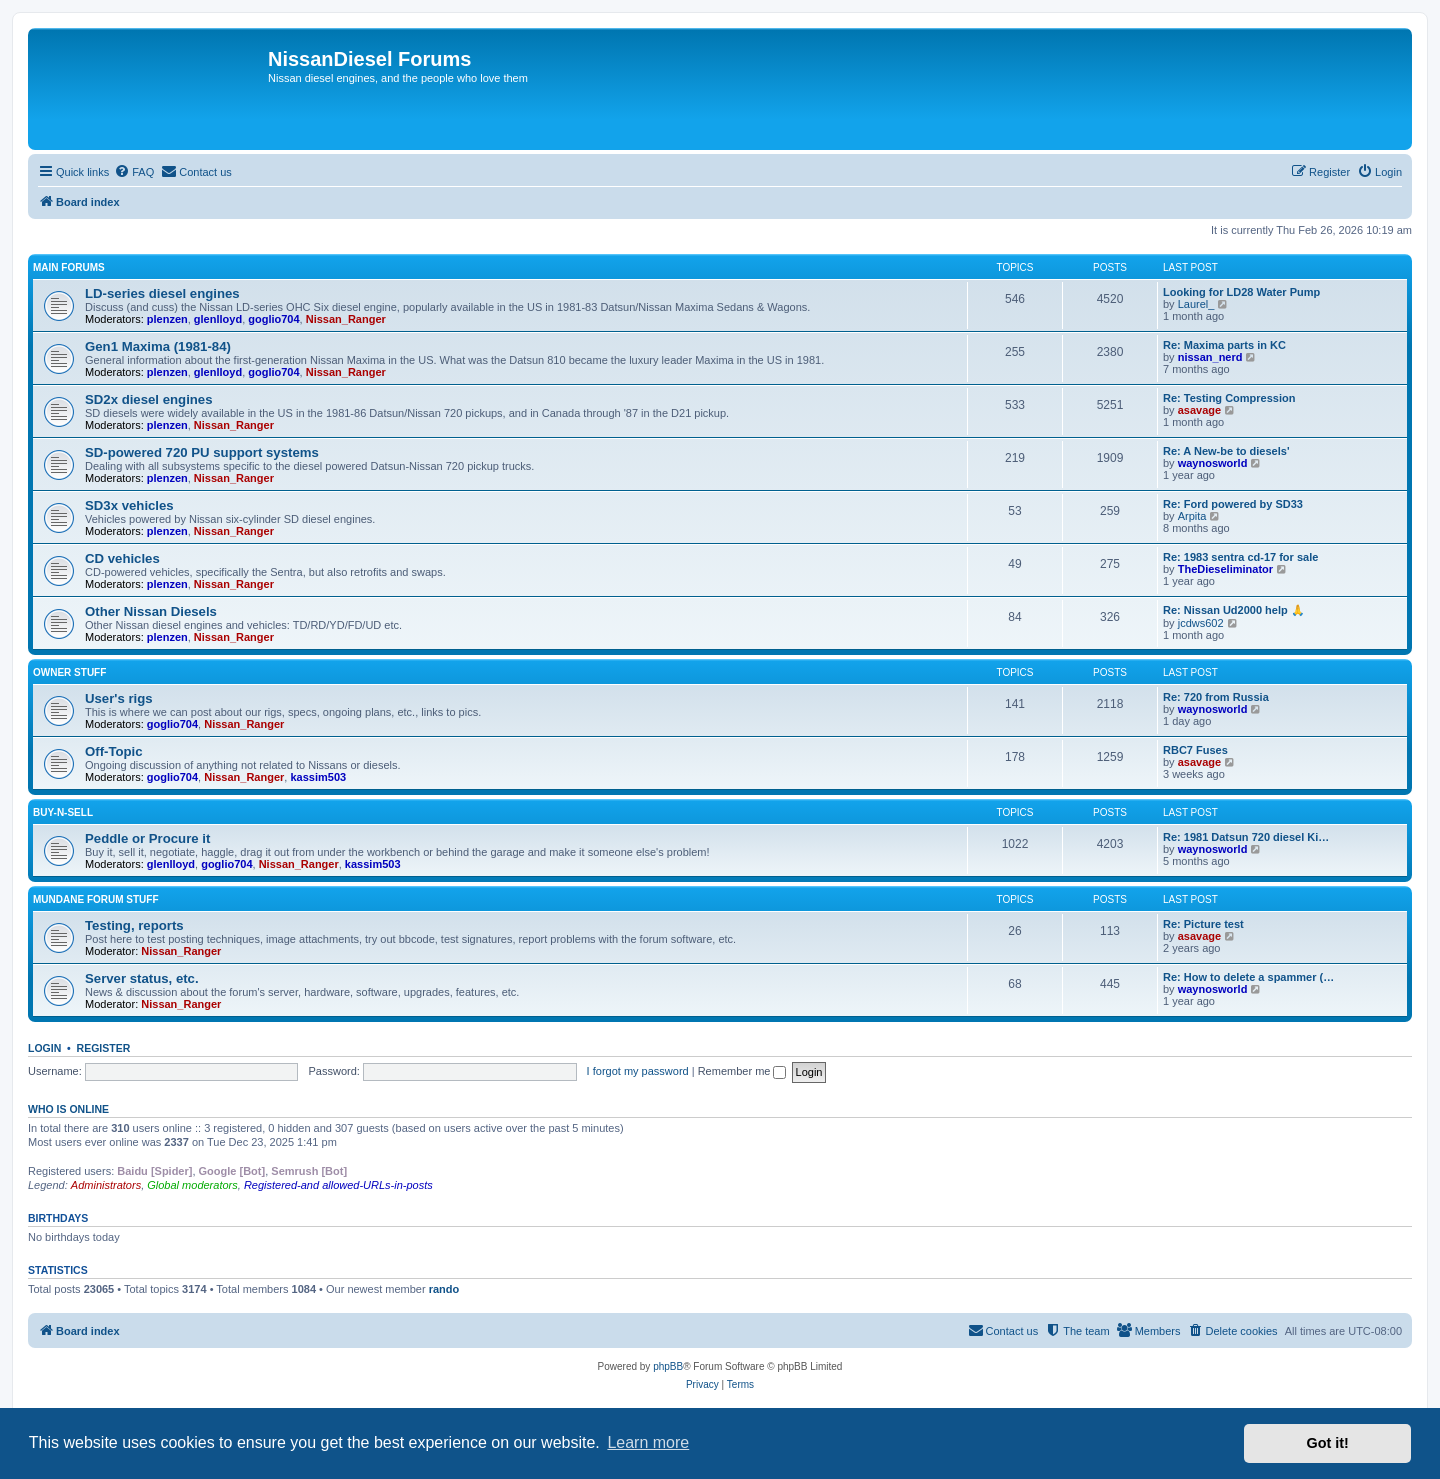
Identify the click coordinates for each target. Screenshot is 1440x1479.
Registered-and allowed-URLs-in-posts (338, 1185)
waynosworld (1213, 463)
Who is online (68, 1109)
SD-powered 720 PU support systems (202, 452)
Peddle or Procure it (147, 838)
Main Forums (69, 267)
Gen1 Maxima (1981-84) (158, 346)
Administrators (106, 1185)
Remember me (742, 1071)
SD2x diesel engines (149, 399)
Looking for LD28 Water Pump (1241, 292)
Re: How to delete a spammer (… (1248, 977)
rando (444, 1289)
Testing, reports (134, 925)
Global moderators (192, 1185)
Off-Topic (114, 751)
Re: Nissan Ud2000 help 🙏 (1234, 610)
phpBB (668, 1366)
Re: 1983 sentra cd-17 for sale (1240, 557)
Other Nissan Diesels (151, 611)
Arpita (1192, 516)
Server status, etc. (142, 978)
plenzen (167, 319)
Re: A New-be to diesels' (1226, 451)
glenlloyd (218, 319)
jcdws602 (1201, 623)
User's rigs (119, 698)
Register (104, 1048)
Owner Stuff (69, 672)
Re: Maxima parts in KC (1224, 345)
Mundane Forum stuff (96, 899)
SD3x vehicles (129, 505)
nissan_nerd (1210, 357)
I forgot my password (638, 1071)
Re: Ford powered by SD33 (1233, 504)
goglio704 (273, 319)
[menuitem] (134, 172)
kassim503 (318, 777)
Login (44, 1048)
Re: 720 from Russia (1216, 697)
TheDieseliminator (1225, 569)
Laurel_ (1196, 304)
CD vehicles (122, 558)
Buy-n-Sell (63, 812)
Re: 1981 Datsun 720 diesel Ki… (1246, 837)
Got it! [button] (1328, 1443)
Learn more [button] (648, 1442)
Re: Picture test (1203, 924)
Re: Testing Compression (1229, 398)
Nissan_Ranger (346, 319)
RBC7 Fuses (1195, 750)
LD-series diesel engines (162, 293)
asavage (1199, 410)
